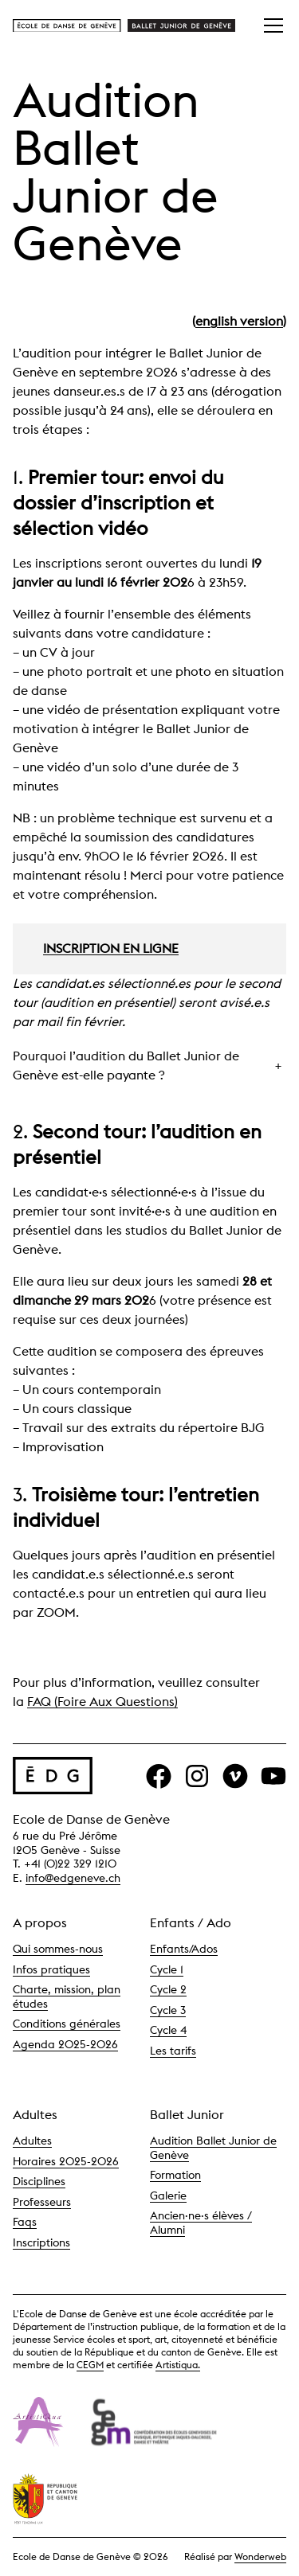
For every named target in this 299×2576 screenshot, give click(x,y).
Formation (175, 2174)
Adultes (32, 2140)
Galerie (168, 2195)
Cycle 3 (168, 2010)
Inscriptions (41, 2242)
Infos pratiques (51, 1969)
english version (239, 321)
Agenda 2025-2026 (65, 2044)
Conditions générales (66, 2023)
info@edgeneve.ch (73, 1878)
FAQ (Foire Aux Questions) (102, 1701)
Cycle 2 (168, 1989)
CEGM (90, 2365)
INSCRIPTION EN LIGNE (111, 948)
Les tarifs (173, 2050)
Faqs (25, 2221)
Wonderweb (260, 2556)
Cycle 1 (166, 1969)
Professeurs (42, 2201)
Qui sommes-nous (58, 1948)
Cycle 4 (168, 2030)
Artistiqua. (177, 2365)
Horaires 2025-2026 (66, 2161)
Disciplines (39, 2181)
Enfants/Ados (184, 1948)
